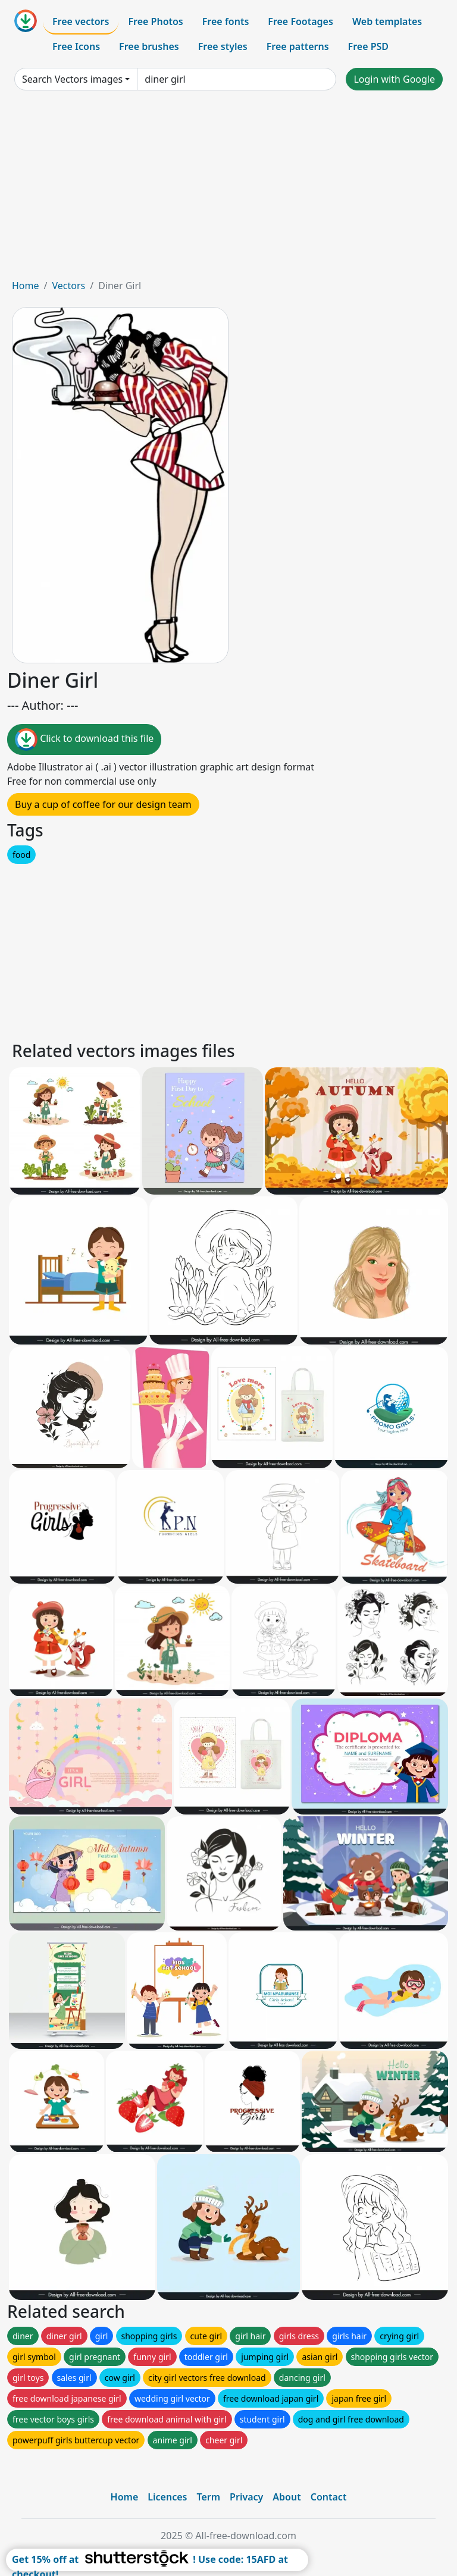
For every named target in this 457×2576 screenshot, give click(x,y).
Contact (329, 2496)
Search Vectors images (72, 79)
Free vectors (80, 21)
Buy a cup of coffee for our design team (103, 804)
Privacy (246, 2496)
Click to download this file (84, 739)
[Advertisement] (228, 189)
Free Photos (155, 21)
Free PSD (368, 46)
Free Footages (300, 21)
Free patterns (298, 46)
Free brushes (149, 46)
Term (208, 2496)
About (287, 2496)
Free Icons (76, 46)
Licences (167, 2496)
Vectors (68, 285)
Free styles (223, 46)
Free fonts (225, 21)
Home (25, 285)
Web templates (387, 21)
